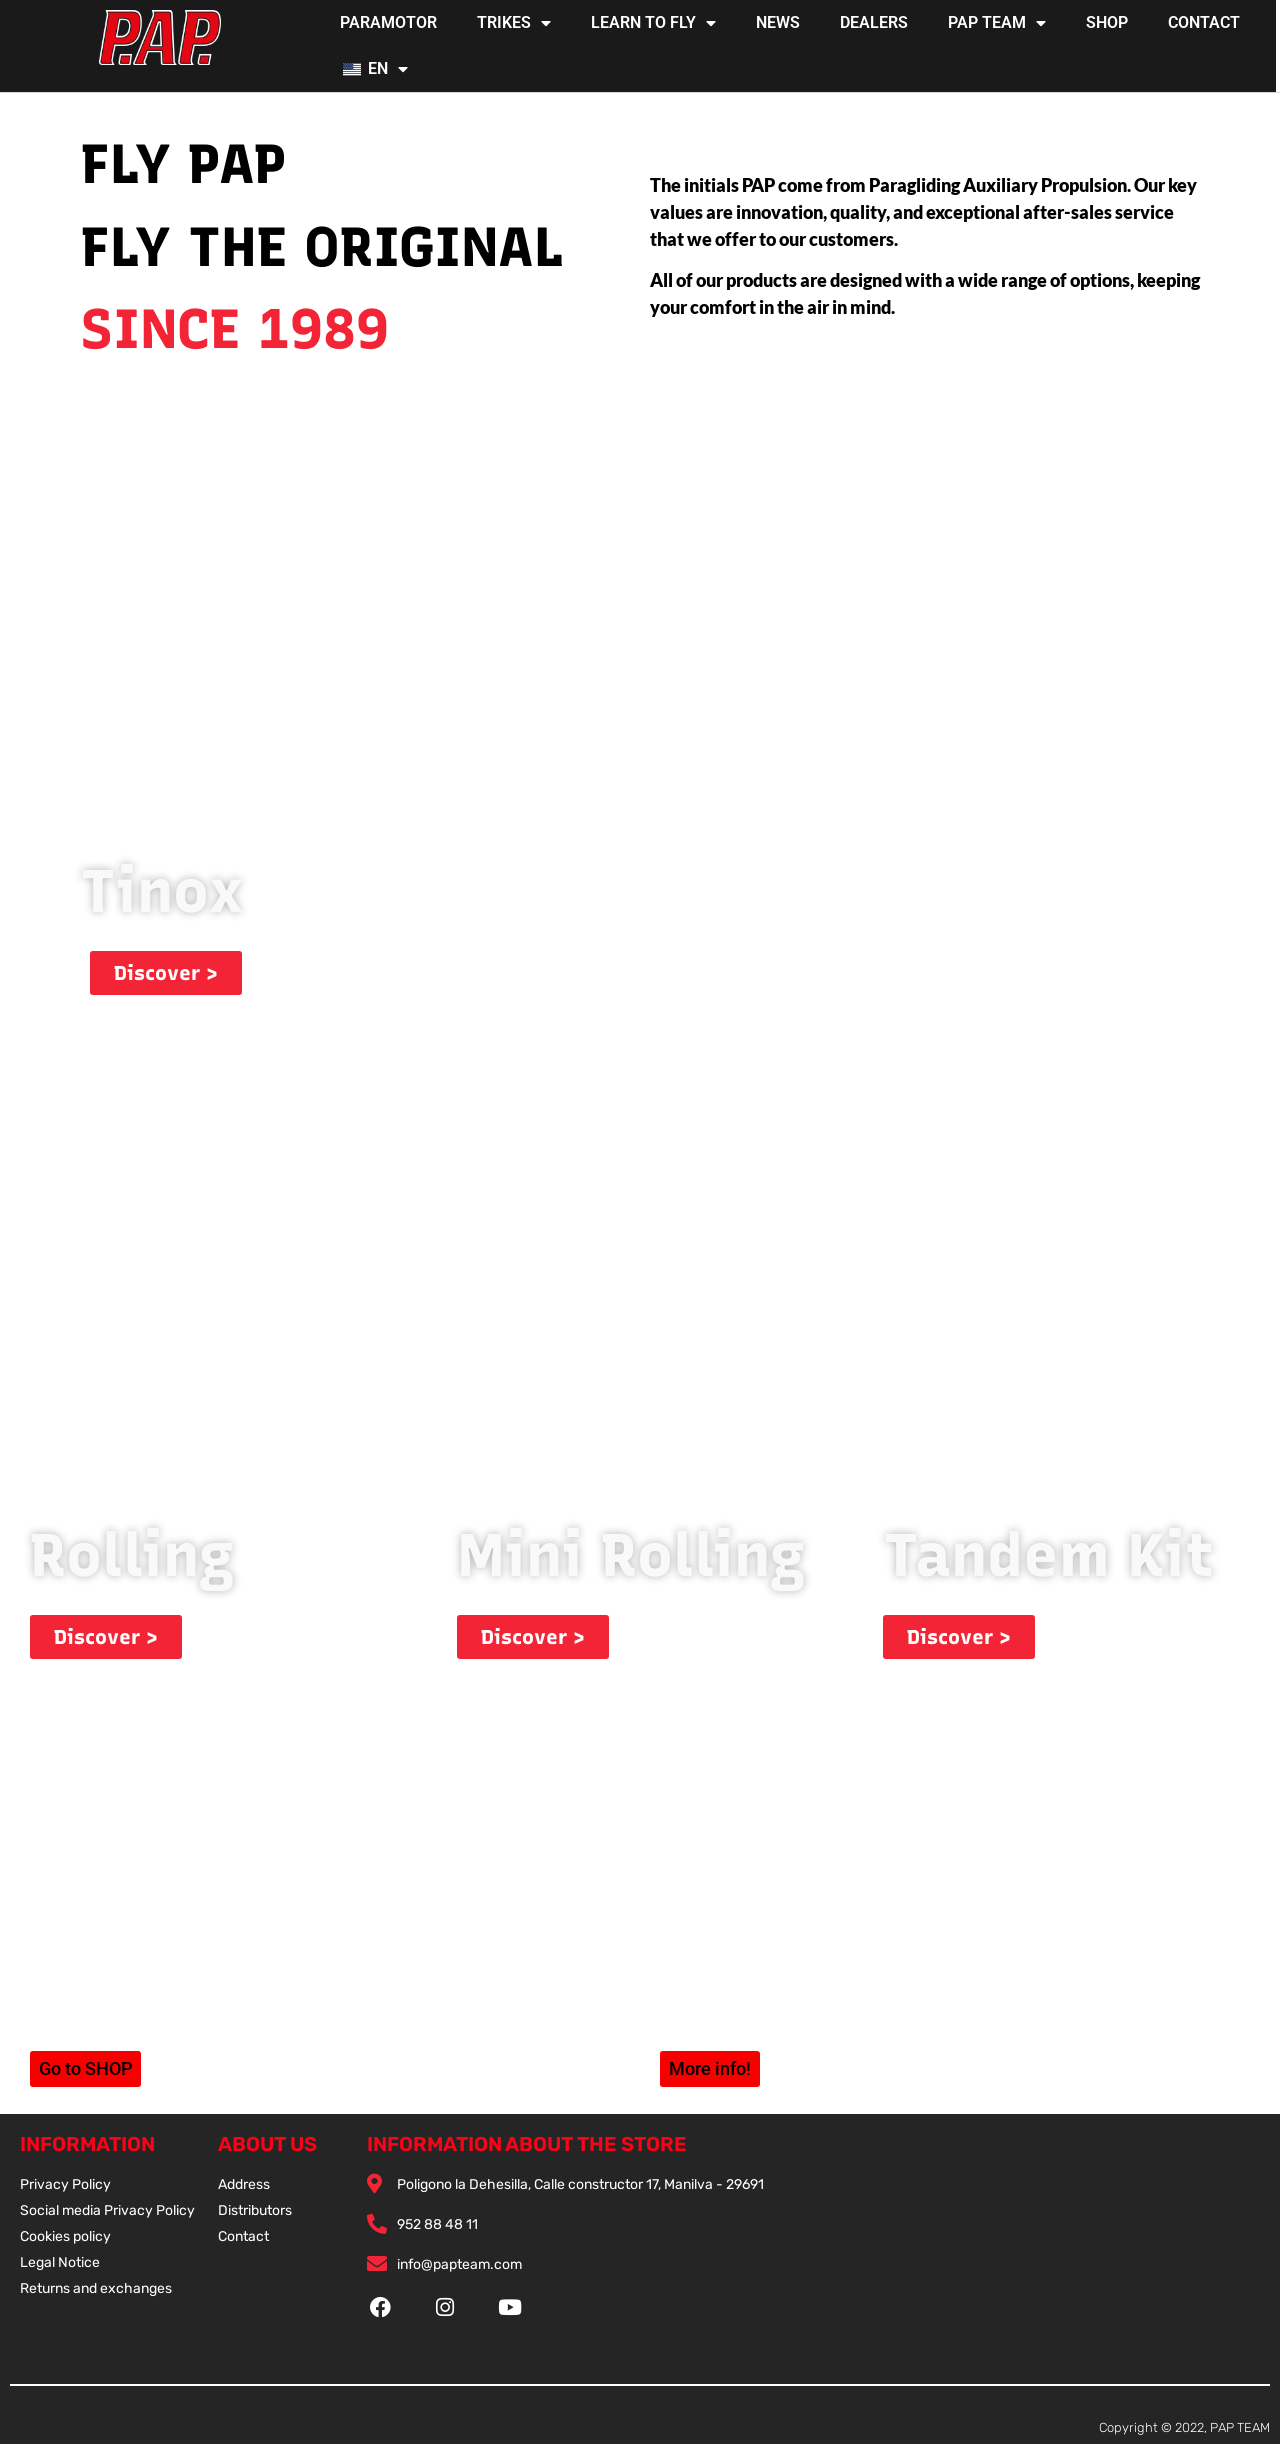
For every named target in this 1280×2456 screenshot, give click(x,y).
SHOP (1107, 22)
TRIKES (514, 23)
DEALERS (874, 22)
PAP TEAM (997, 23)
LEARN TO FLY (653, 23)
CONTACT (1204, 22)
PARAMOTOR (388, 22)
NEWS (778, 22)
